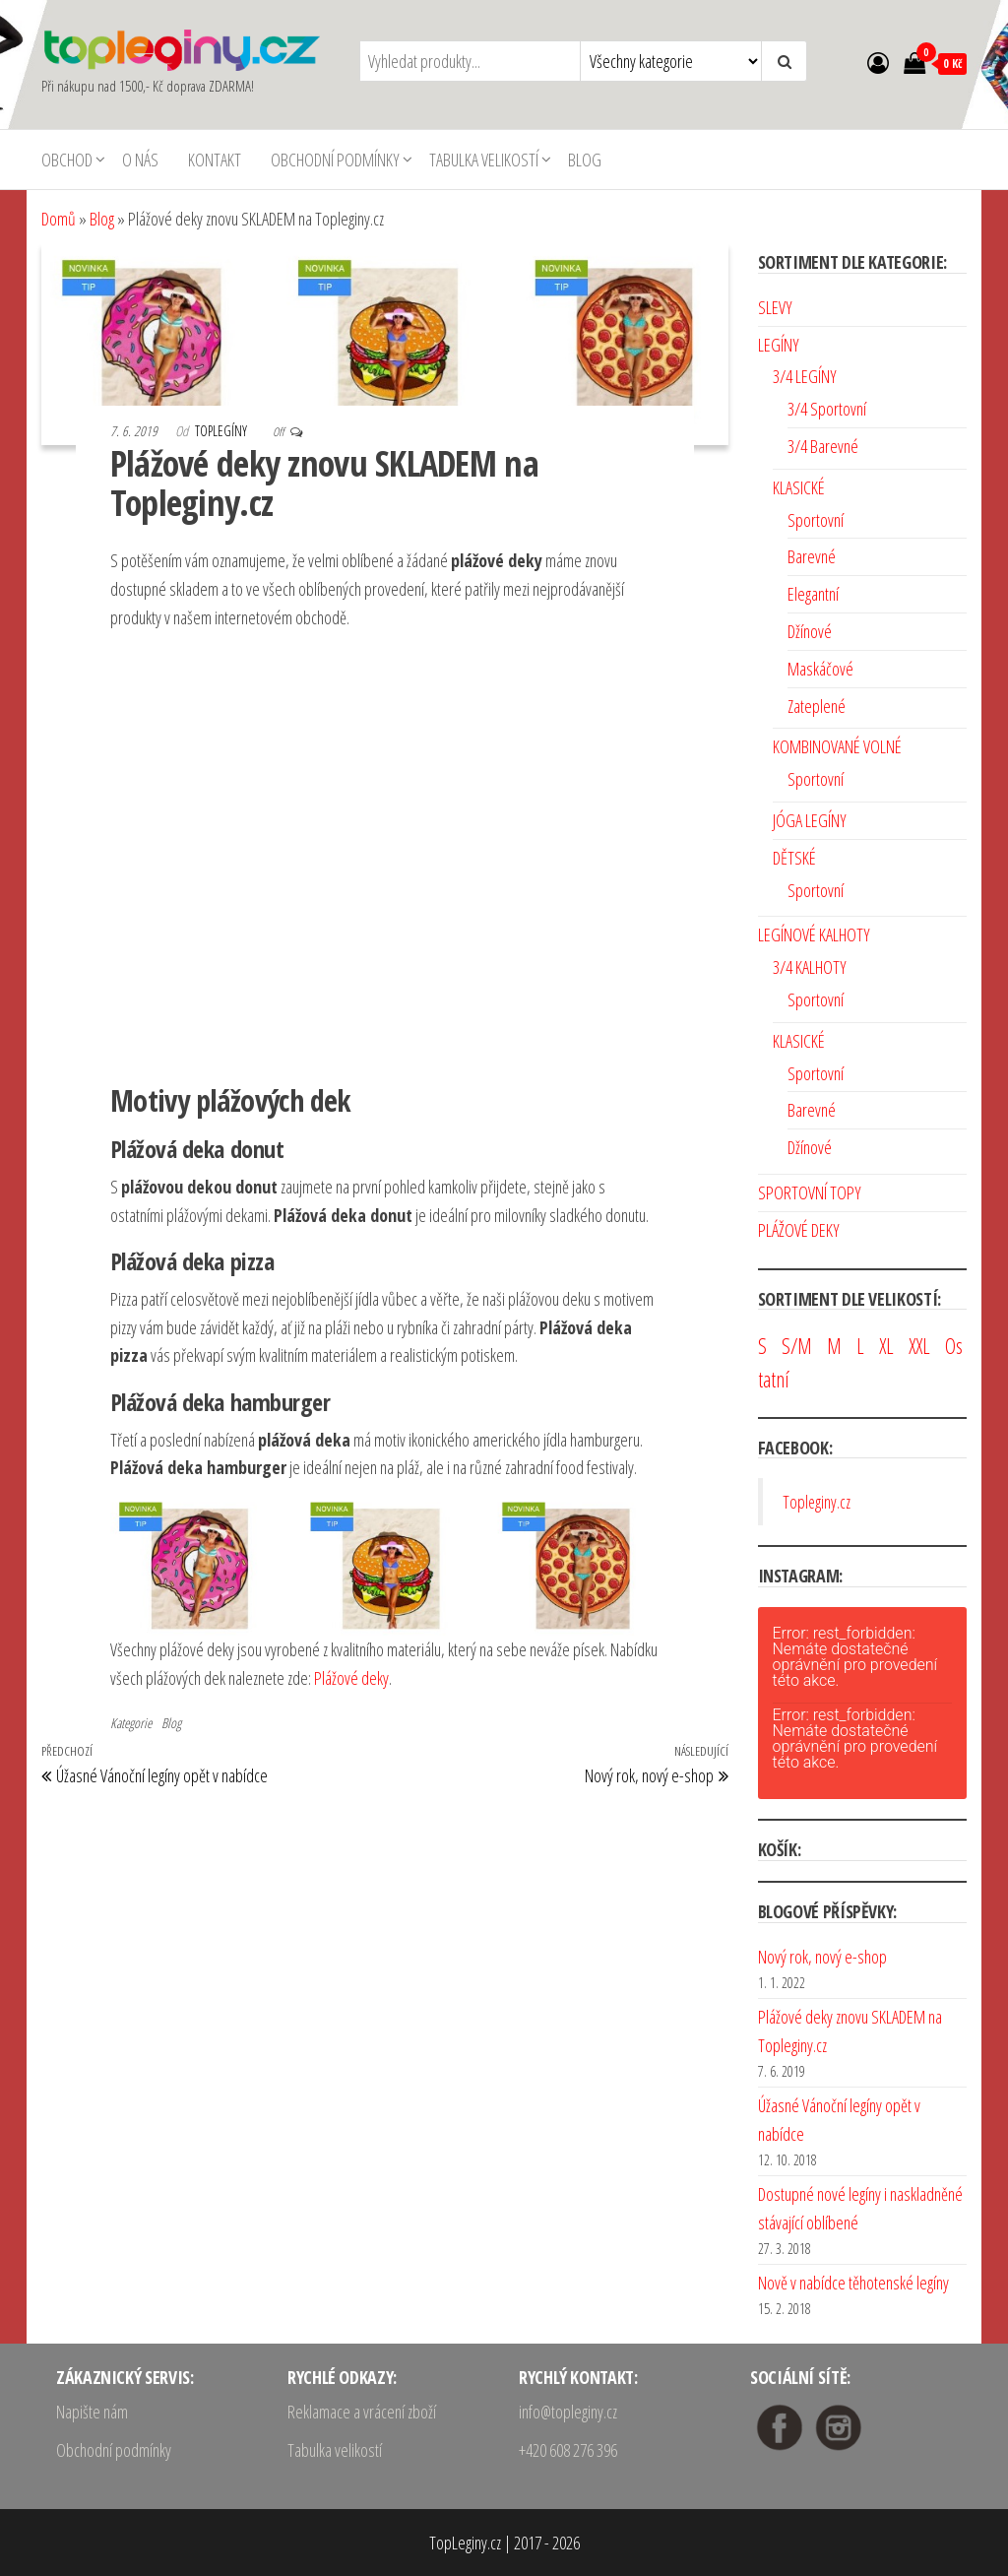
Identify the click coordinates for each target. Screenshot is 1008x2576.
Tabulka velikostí (483, 159)
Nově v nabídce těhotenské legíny (853, 2282)
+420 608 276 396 (568, 2450)
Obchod (67, 159)
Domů (58, 218)
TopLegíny (222, 430)
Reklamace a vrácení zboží (361, 2411)
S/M (797, 1345)
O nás (140, 159)
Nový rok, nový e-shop (822, 1956)
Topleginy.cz (816, 1501)
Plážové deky (351, 1678)
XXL (919, 1345)
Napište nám (92, 2411)
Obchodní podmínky (335, 159)
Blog (584, 159)
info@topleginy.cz (568, 2411)
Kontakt (214, 159)
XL (886, 1345)
